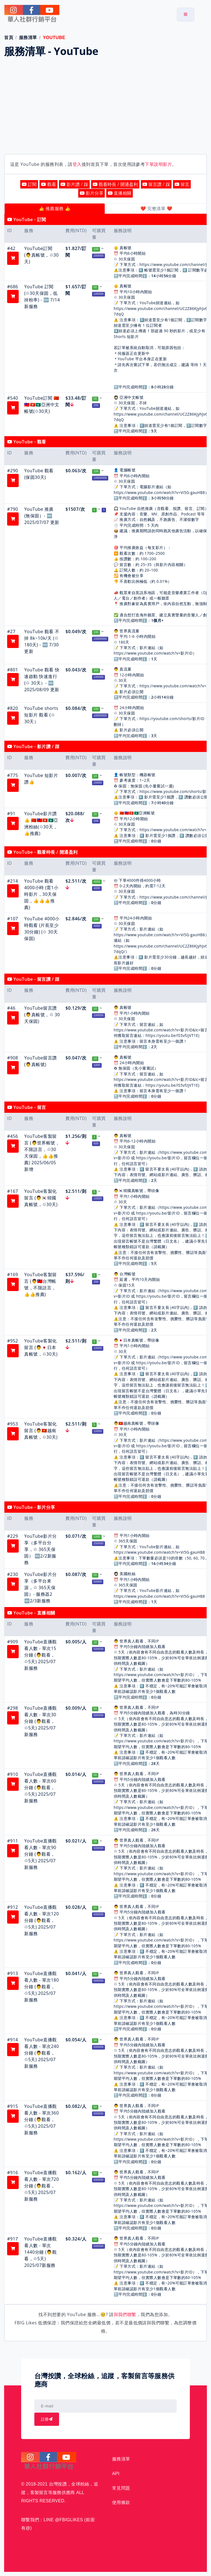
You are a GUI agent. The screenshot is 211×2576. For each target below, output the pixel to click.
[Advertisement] (105, 107)
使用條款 (121, 2502)
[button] (13, 258)
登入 (77, 164)
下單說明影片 (158, 164)
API (116, 2473)
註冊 (46, 2419)
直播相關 (119, 193)
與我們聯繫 (125, 2314)
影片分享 (91, 193)
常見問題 (121, 2488)
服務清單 (28, 37)
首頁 (8, 37)
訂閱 (29, 184)
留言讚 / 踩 (156, 184)
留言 (181, 184)
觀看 (48, 184)
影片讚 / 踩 (74, 184)
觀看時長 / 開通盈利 (115, 184)
